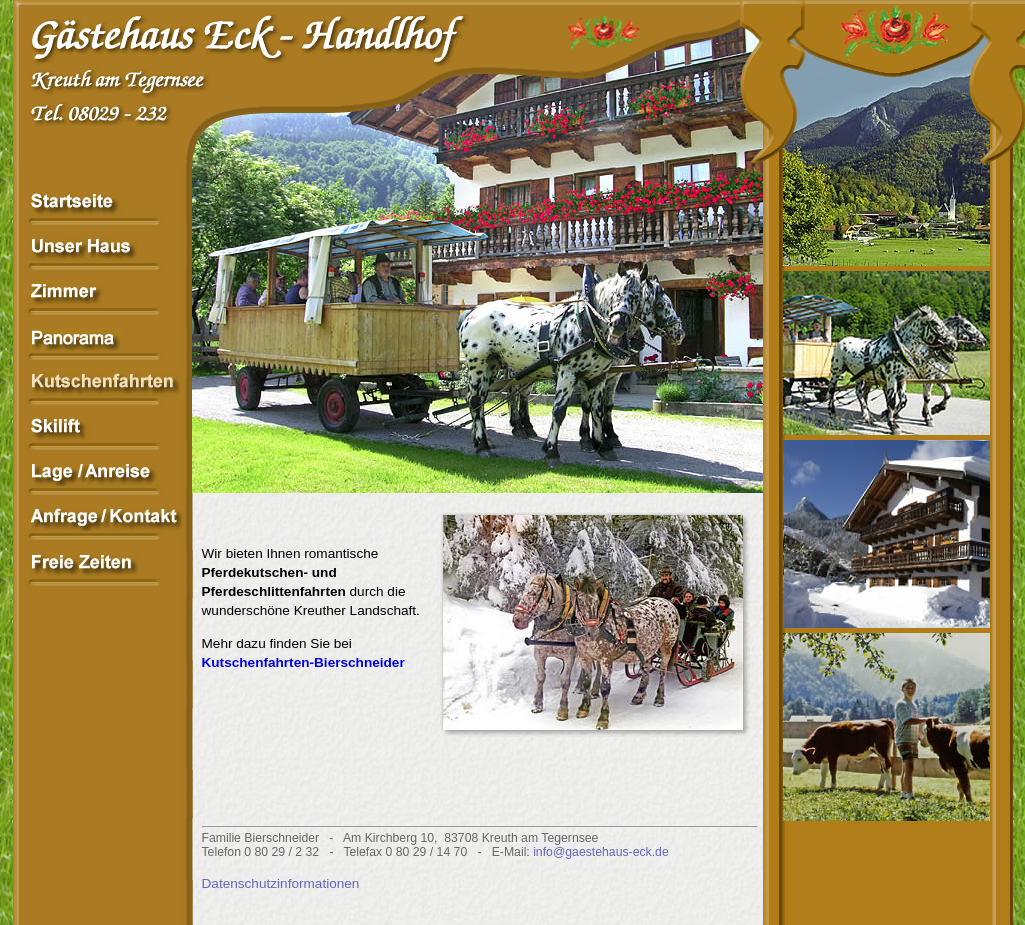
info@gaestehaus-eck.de (601, 852)
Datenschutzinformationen (281, 883)
